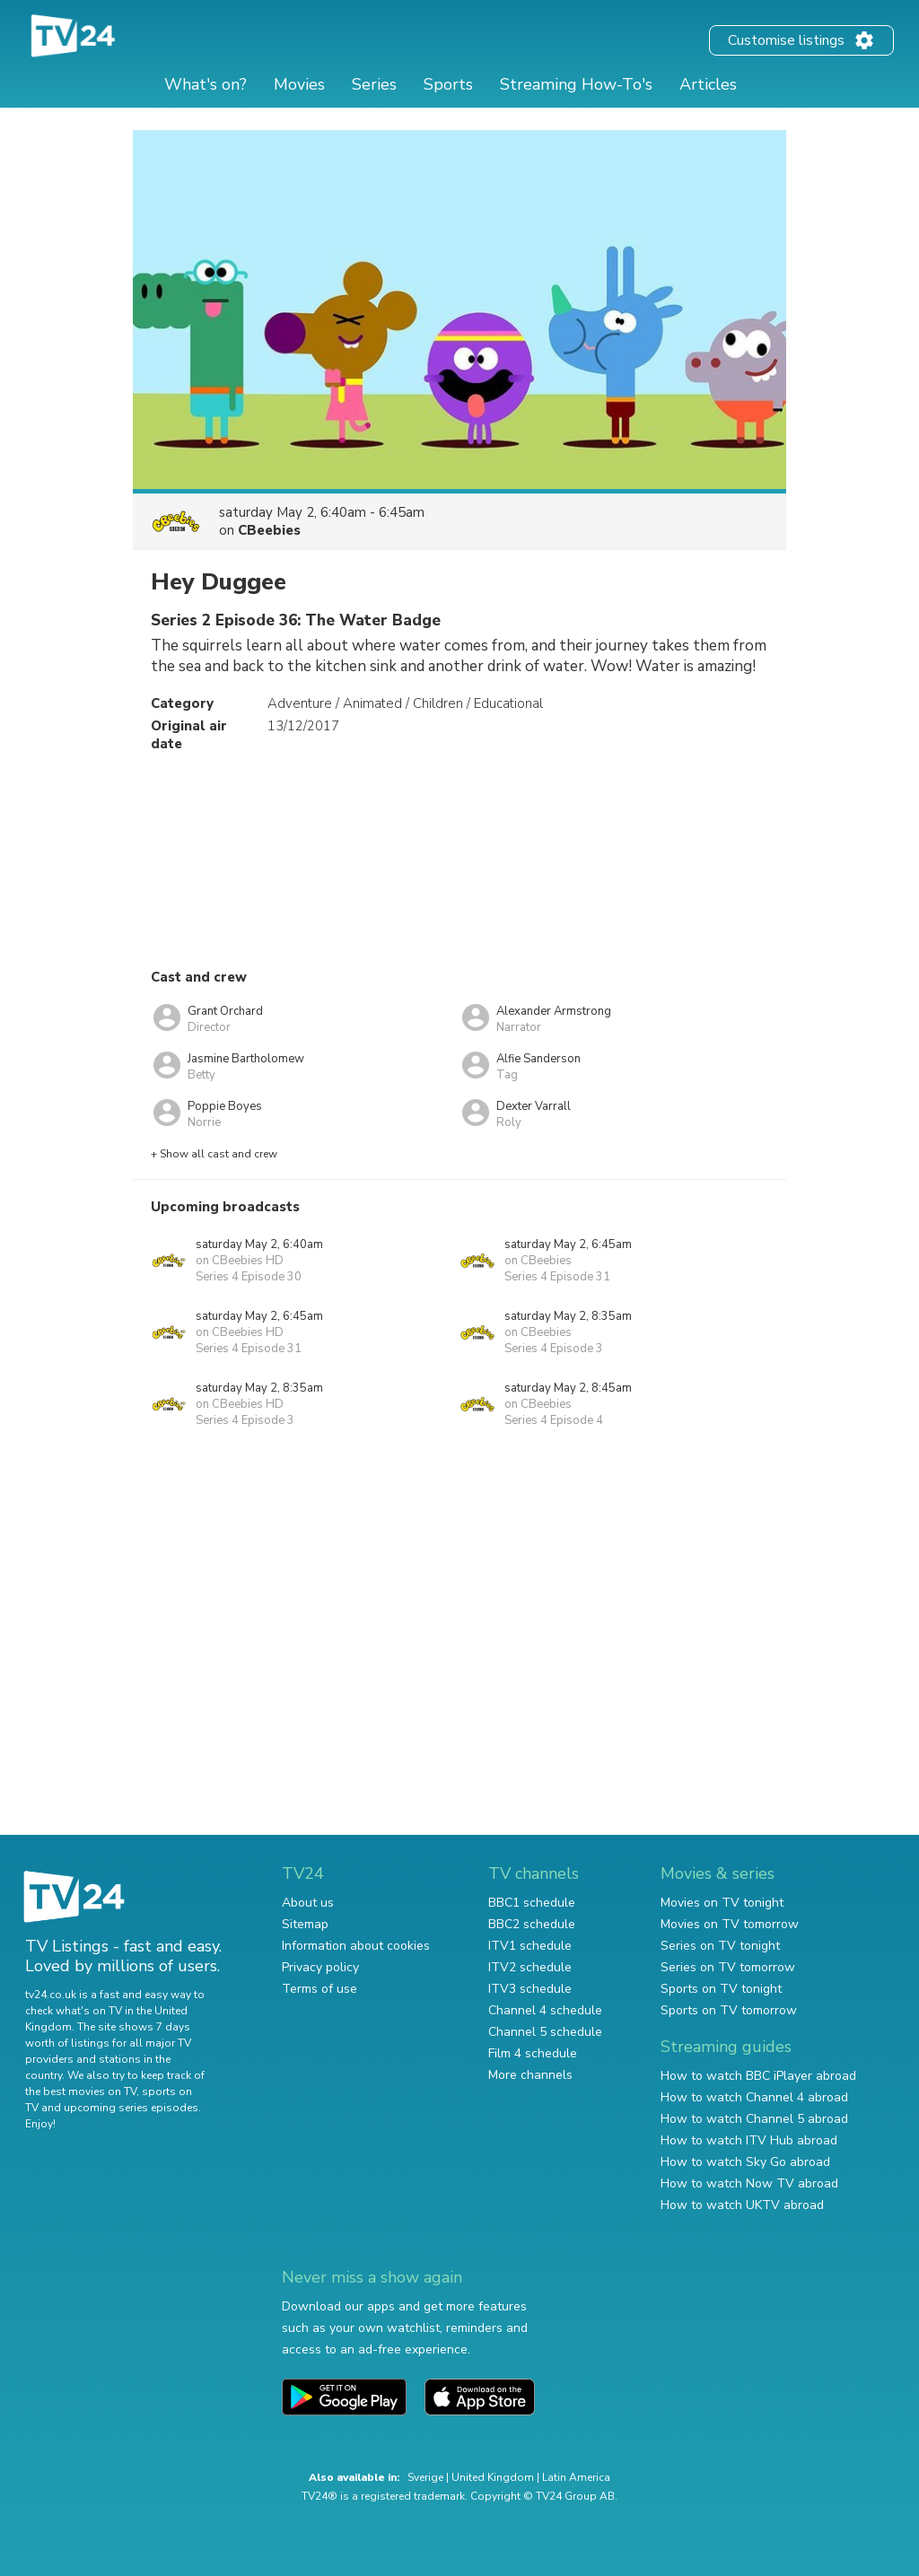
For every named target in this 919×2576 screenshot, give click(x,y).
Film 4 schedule (532, 2053)
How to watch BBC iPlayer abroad (758, 2075)
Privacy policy (320, 1967)
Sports (448, 84)
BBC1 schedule (531, 1902)
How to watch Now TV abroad (749, 2183)
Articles (708, 84)
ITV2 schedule (530, 1967)
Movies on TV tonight (722, 1902)
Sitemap (305, 1924)
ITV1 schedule (530, 1945)
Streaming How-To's (576, 84)
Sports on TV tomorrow (729, 2010)
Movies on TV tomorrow (730, 1924)
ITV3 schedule (530, 1988)
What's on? (205, 84)
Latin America (576, 2477)
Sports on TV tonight (721, 1988)
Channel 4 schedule (545, 2010)
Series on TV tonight (720, 1945)
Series (374, 84)
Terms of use (319, 1988)
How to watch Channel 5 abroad (754, 2118)
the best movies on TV (80, 2091)
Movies (299, 84)
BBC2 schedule (531, 1924)
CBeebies (269, 530)
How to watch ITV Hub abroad (749, 2140)
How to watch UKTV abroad (742, 2205)
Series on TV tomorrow (728, 1967)
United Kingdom (492, 2477)
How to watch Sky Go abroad (745, 2161)
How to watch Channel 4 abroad (754, 2097)
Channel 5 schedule (545, 2031)
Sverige (425, 2477)
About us (308, 1902)
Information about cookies (356, 1945)
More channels (530, 2074)
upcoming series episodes (131, 2107)
